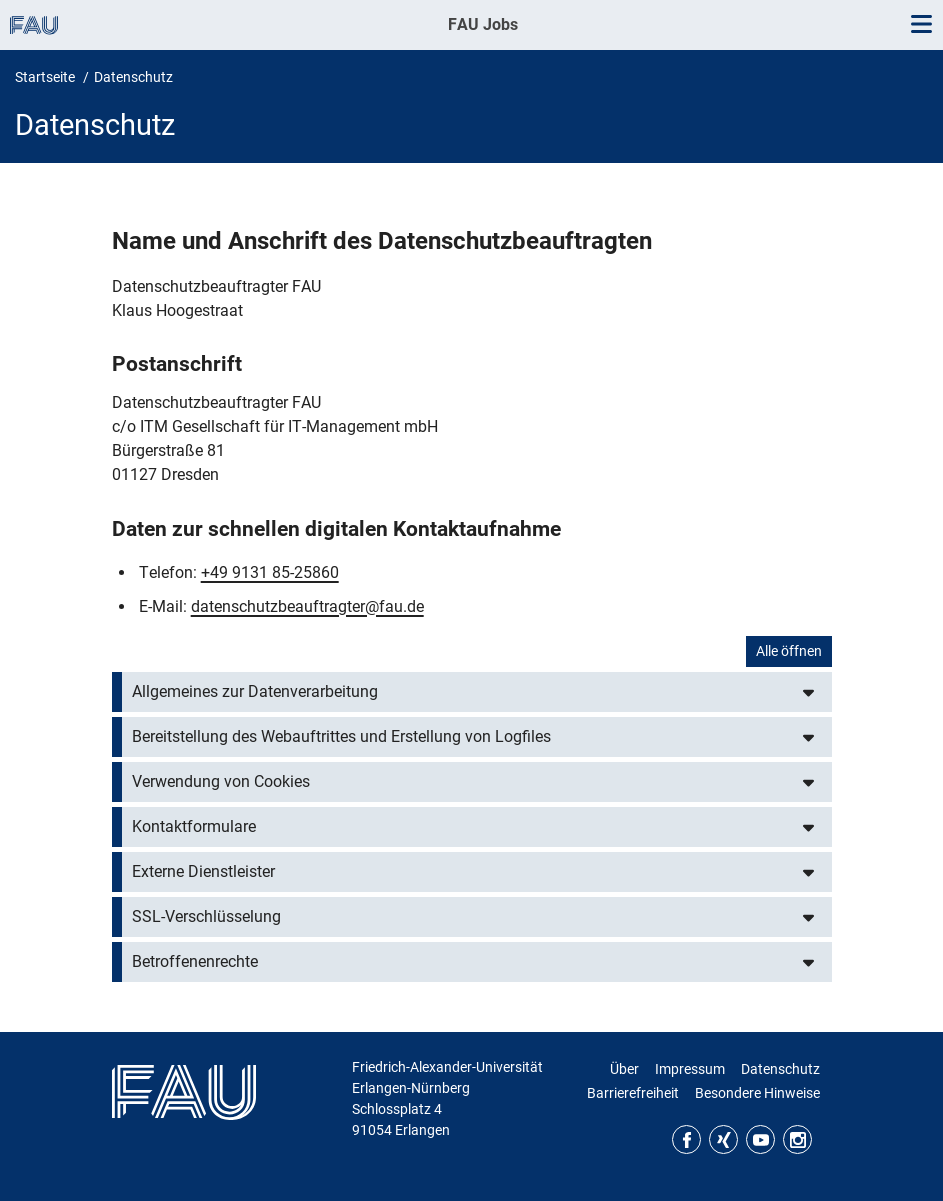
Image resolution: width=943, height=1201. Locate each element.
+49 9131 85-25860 (270, 572)
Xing (723, 1139)
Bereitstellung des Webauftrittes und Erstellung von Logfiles (341, 736)
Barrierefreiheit (633, 1093)
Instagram (797, 1139)
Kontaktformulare (194, 826)
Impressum (690, 1069)
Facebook (686, 1139)
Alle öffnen (789, 651)
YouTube (760, 1139)
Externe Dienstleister (203, 871)
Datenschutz (780, 1069)
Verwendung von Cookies (221, 781)
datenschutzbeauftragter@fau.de (307, 606)
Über (624, 1069)
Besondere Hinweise (757, 1093)
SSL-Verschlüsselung (206, 916)
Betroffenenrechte (195, 961)
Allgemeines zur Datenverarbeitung (255, 691)
